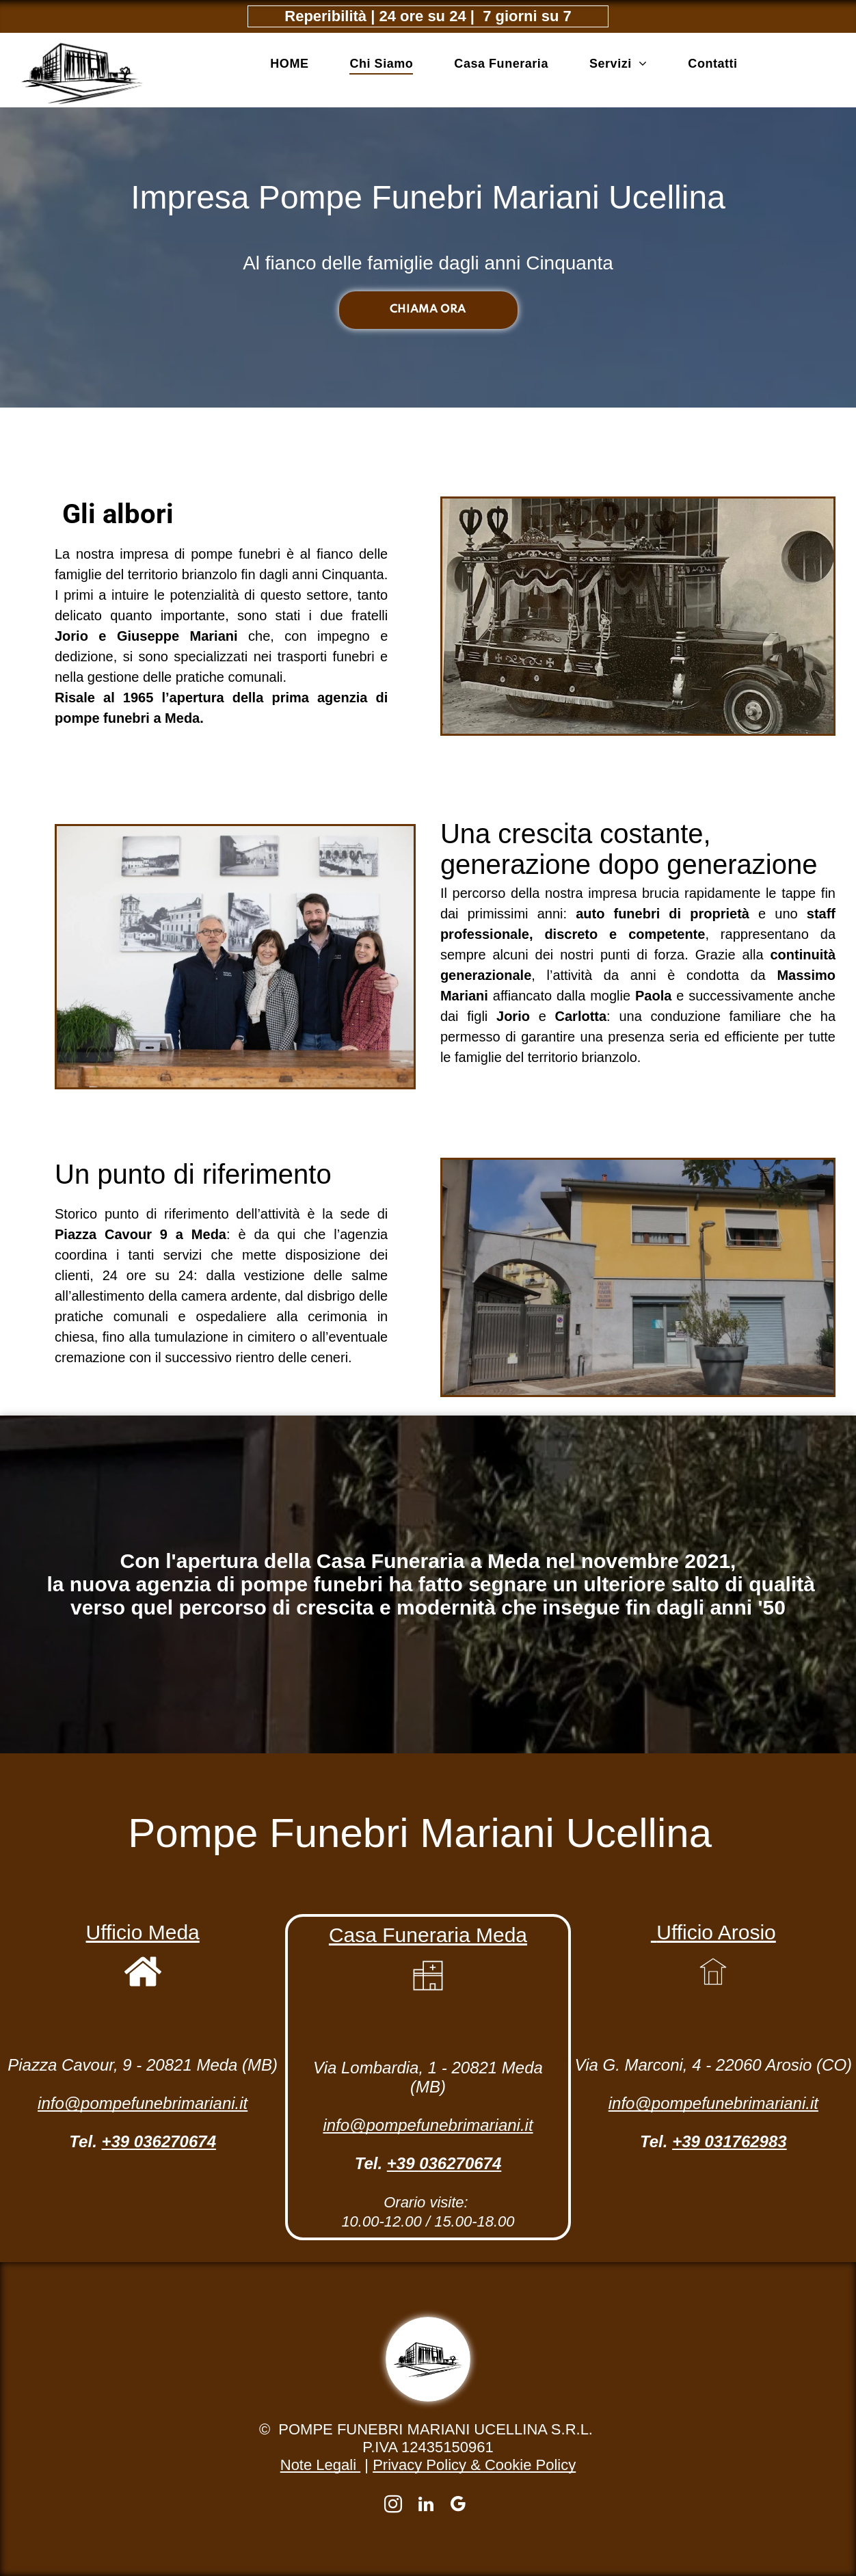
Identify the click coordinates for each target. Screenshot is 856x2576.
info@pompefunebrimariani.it (143, 2103)
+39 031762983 (729, 2141)
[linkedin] (425, 2506)
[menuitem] (289, 64)
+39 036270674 (158, 2141)
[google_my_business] (458, 2506)
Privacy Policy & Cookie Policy (474, 2464)
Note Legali (320, 2464)
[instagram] (392, 2506)
